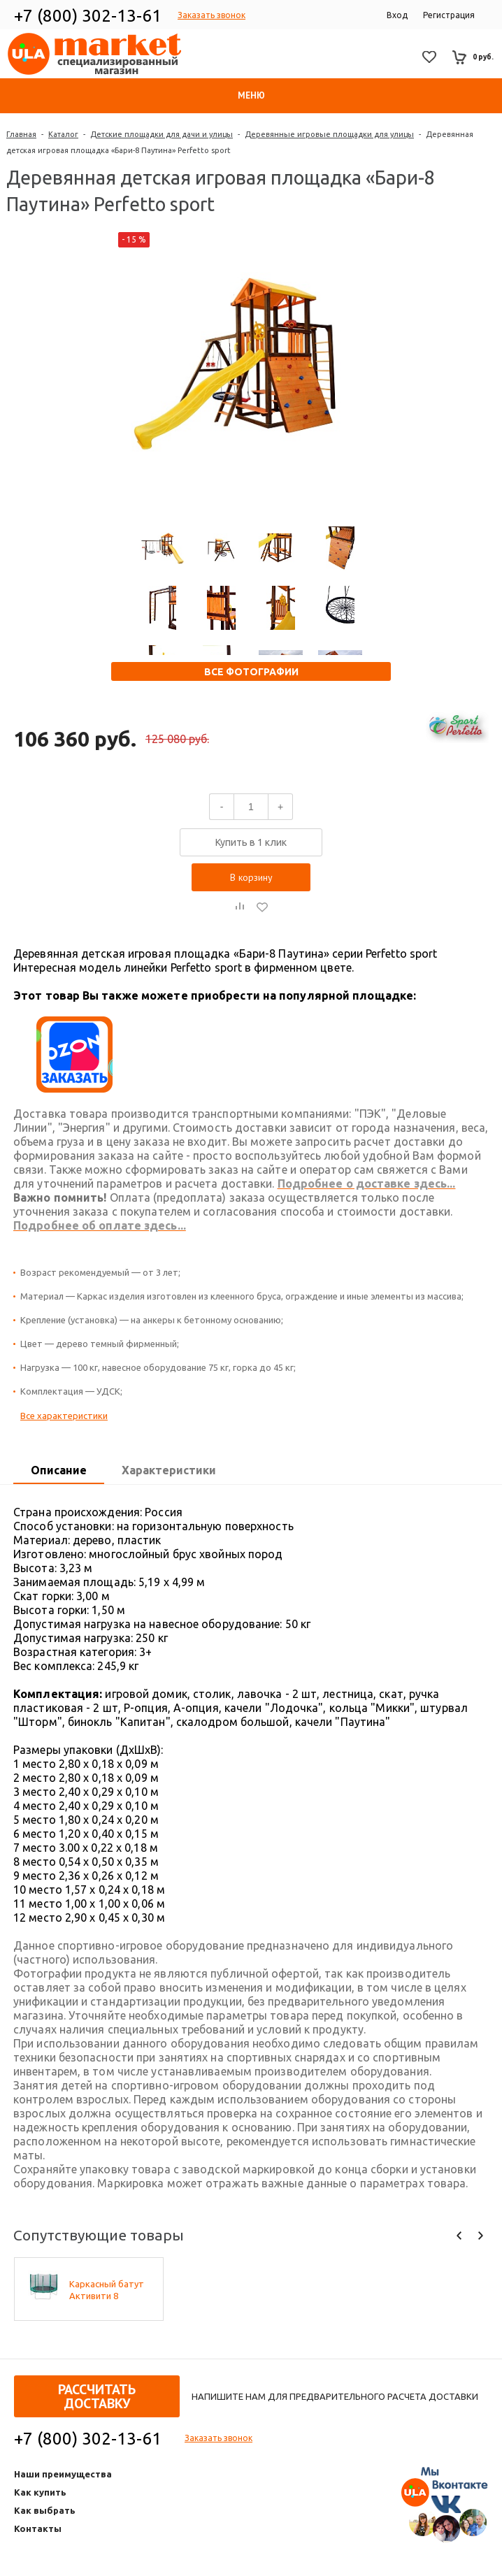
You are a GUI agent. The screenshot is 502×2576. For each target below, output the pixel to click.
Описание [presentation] (59, 1470)
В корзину (251, 877)
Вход (397, 15)
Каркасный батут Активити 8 (106, 2290)
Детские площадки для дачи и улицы (161, 134)
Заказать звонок (211, 15)
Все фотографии (251, 671)
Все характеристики (64, 1415)
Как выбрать (45, 2510)
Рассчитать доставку (97, 2396)
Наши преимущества (63, 2474)
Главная (21, 134)
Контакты (38, 2528)
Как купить (40, 2492)
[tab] (58, 1471)
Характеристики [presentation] (169, 1470)
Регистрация (449, 15)
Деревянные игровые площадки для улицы (329, 134)
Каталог (63, 134)
